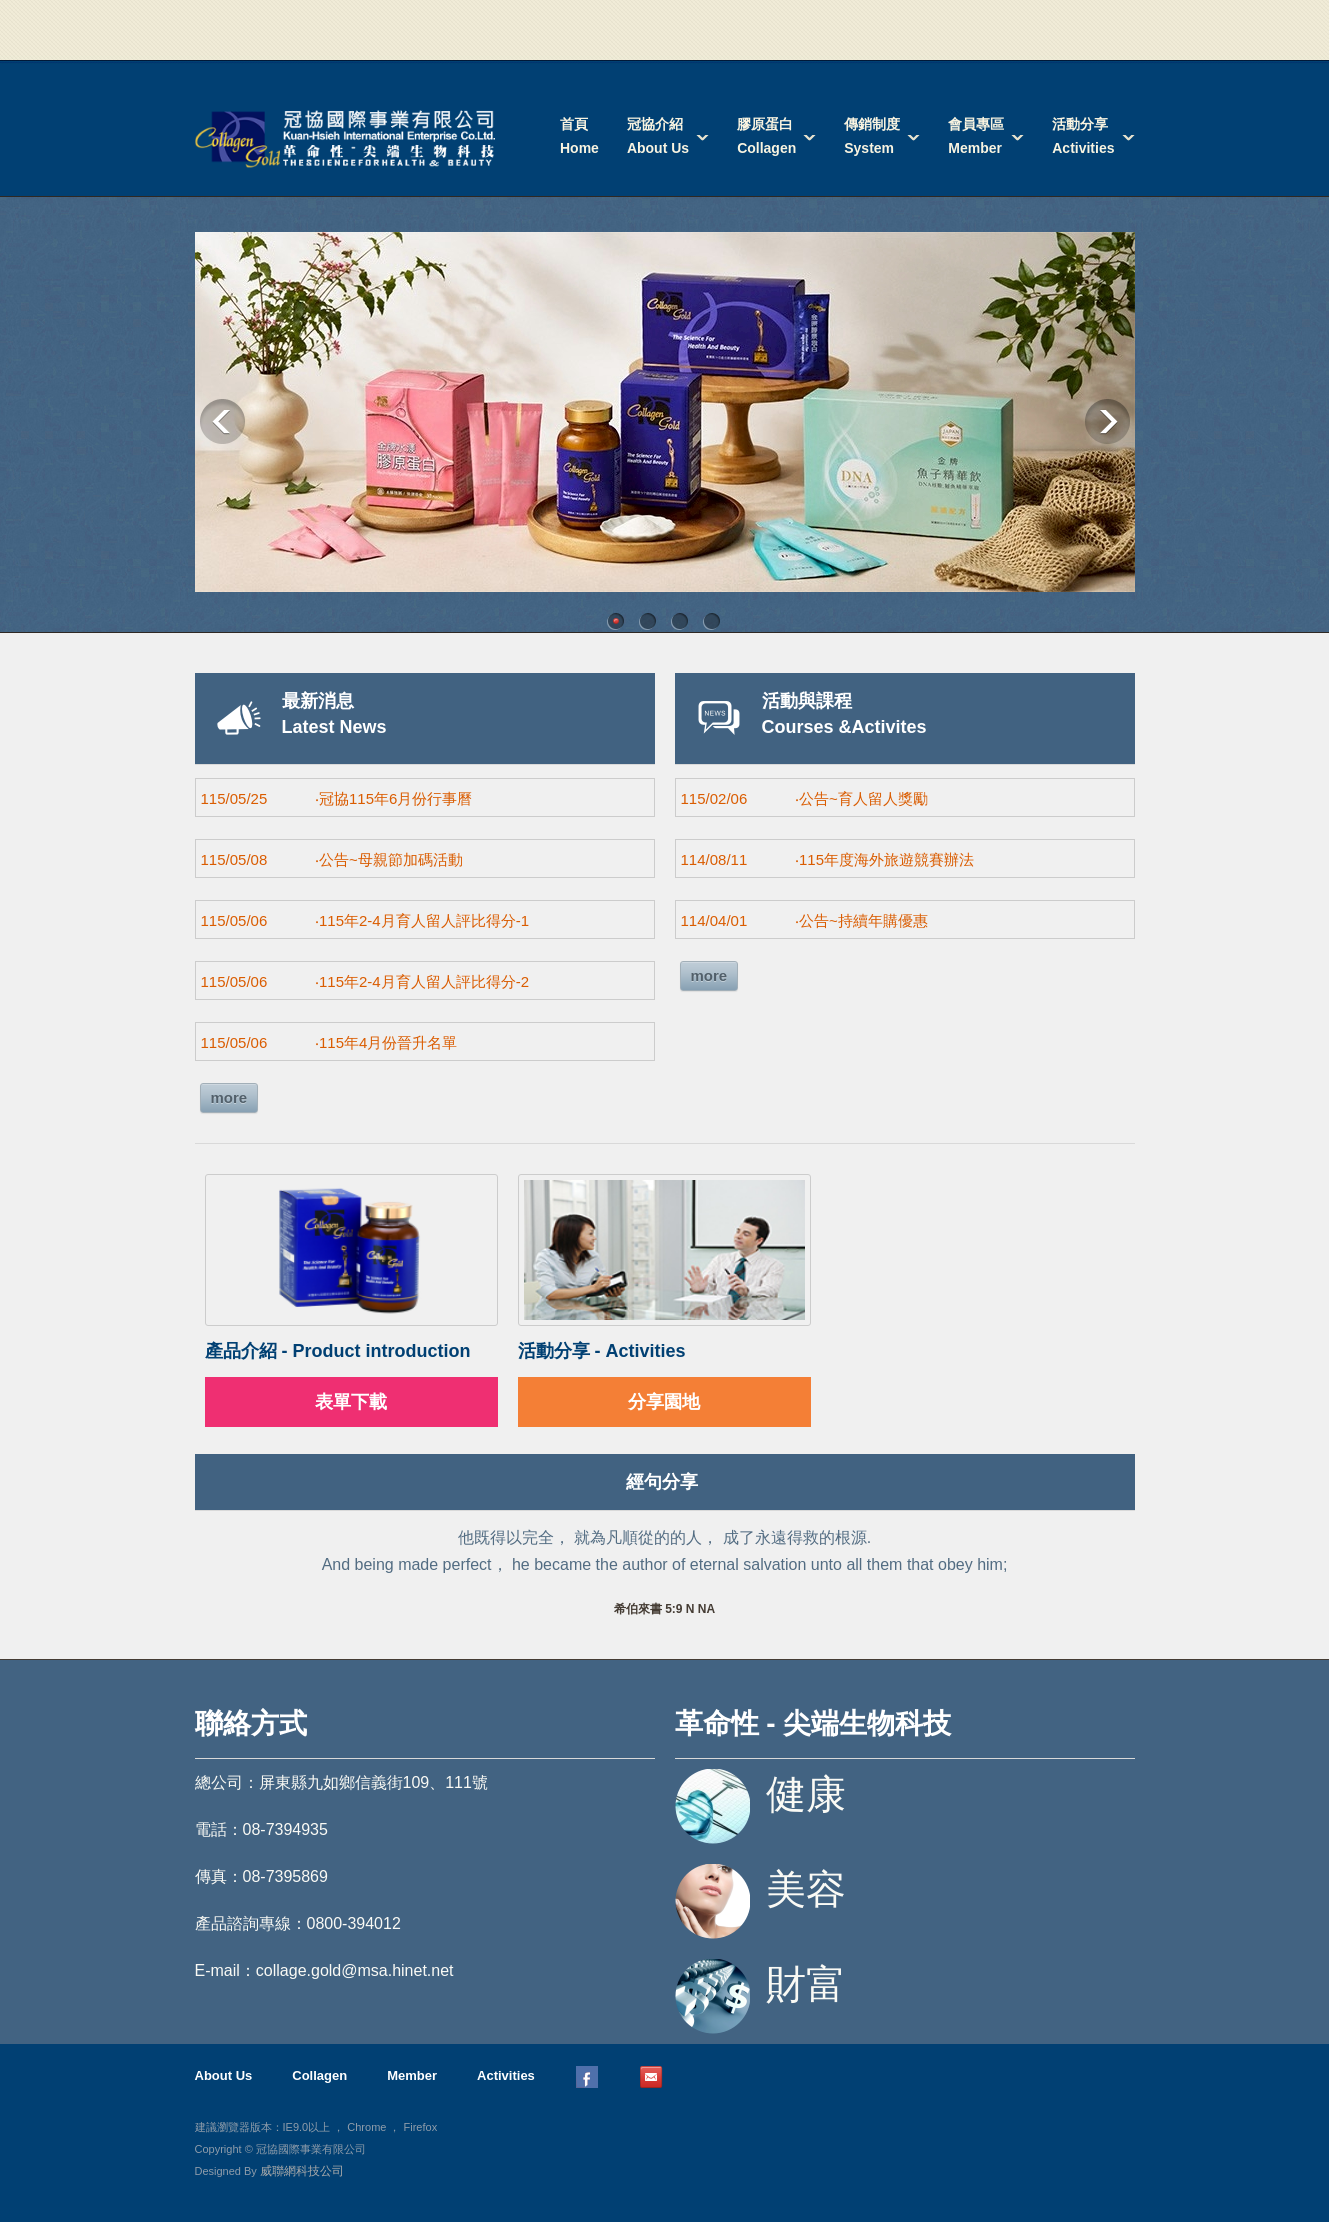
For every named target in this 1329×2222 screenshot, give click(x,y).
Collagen (319, 2075)
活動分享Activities (1083, 136)
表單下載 (351, 1402)
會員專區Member (976, 136)
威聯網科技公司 (302, 2171)
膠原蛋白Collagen (766, 136)
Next (1107, 421)
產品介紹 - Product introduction (338, 1351)
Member (412, 2075)
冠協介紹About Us (658, 136)
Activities (506, 2075)
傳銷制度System (872, 136)
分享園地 (664, 1402)
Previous (222, 421)
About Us (224, 2075)
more (229, 1097)
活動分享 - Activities (602, 1351)
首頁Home (579, 136)
